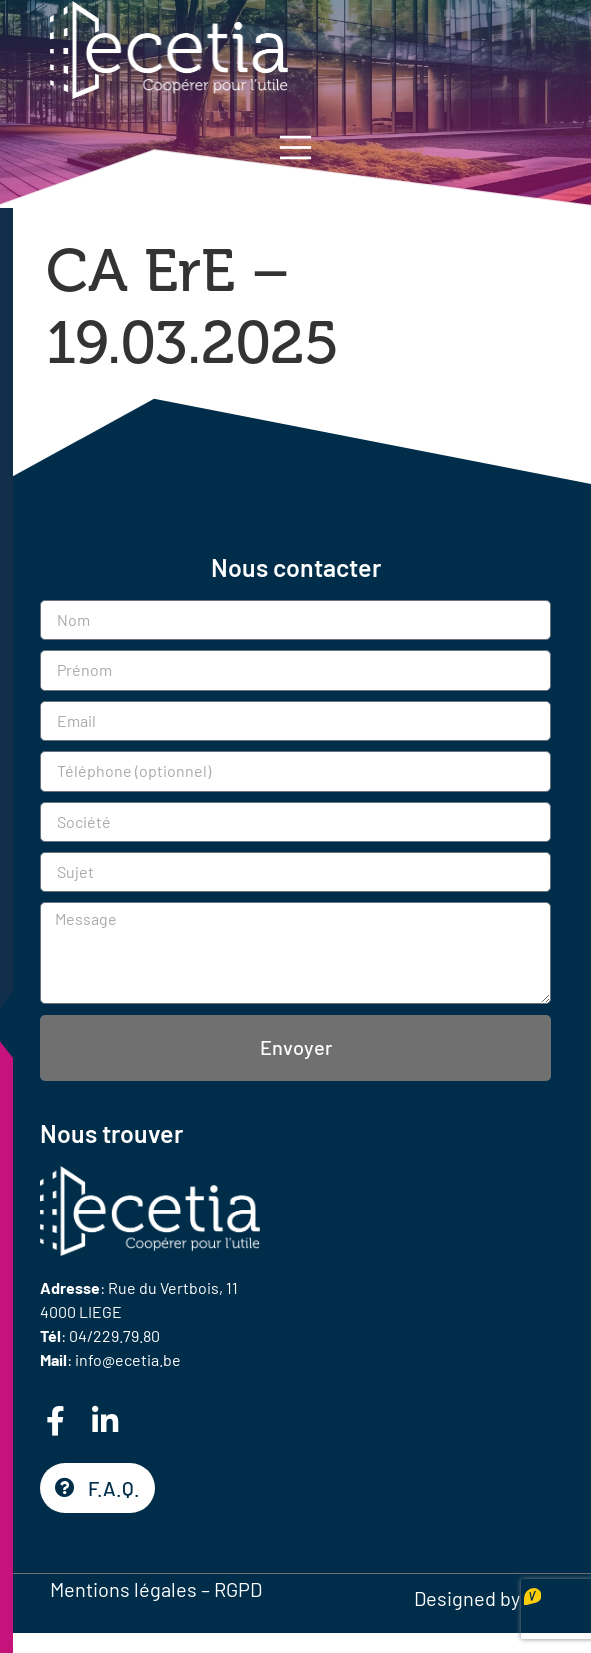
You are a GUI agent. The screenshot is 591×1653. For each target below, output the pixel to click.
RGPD (238, 1589)
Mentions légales (123, 1589)
